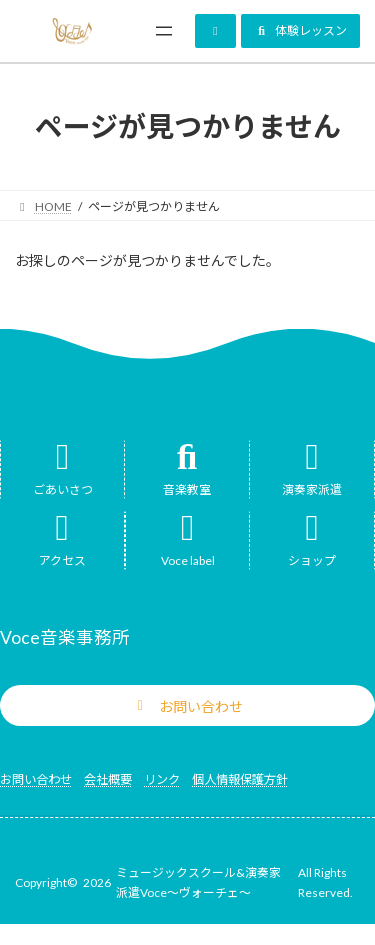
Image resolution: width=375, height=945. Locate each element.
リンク (162, 779)
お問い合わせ (36, 779)
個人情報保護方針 (240, 779)
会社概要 (108, 779)
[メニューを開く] (164, 31)
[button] (215, 31)
